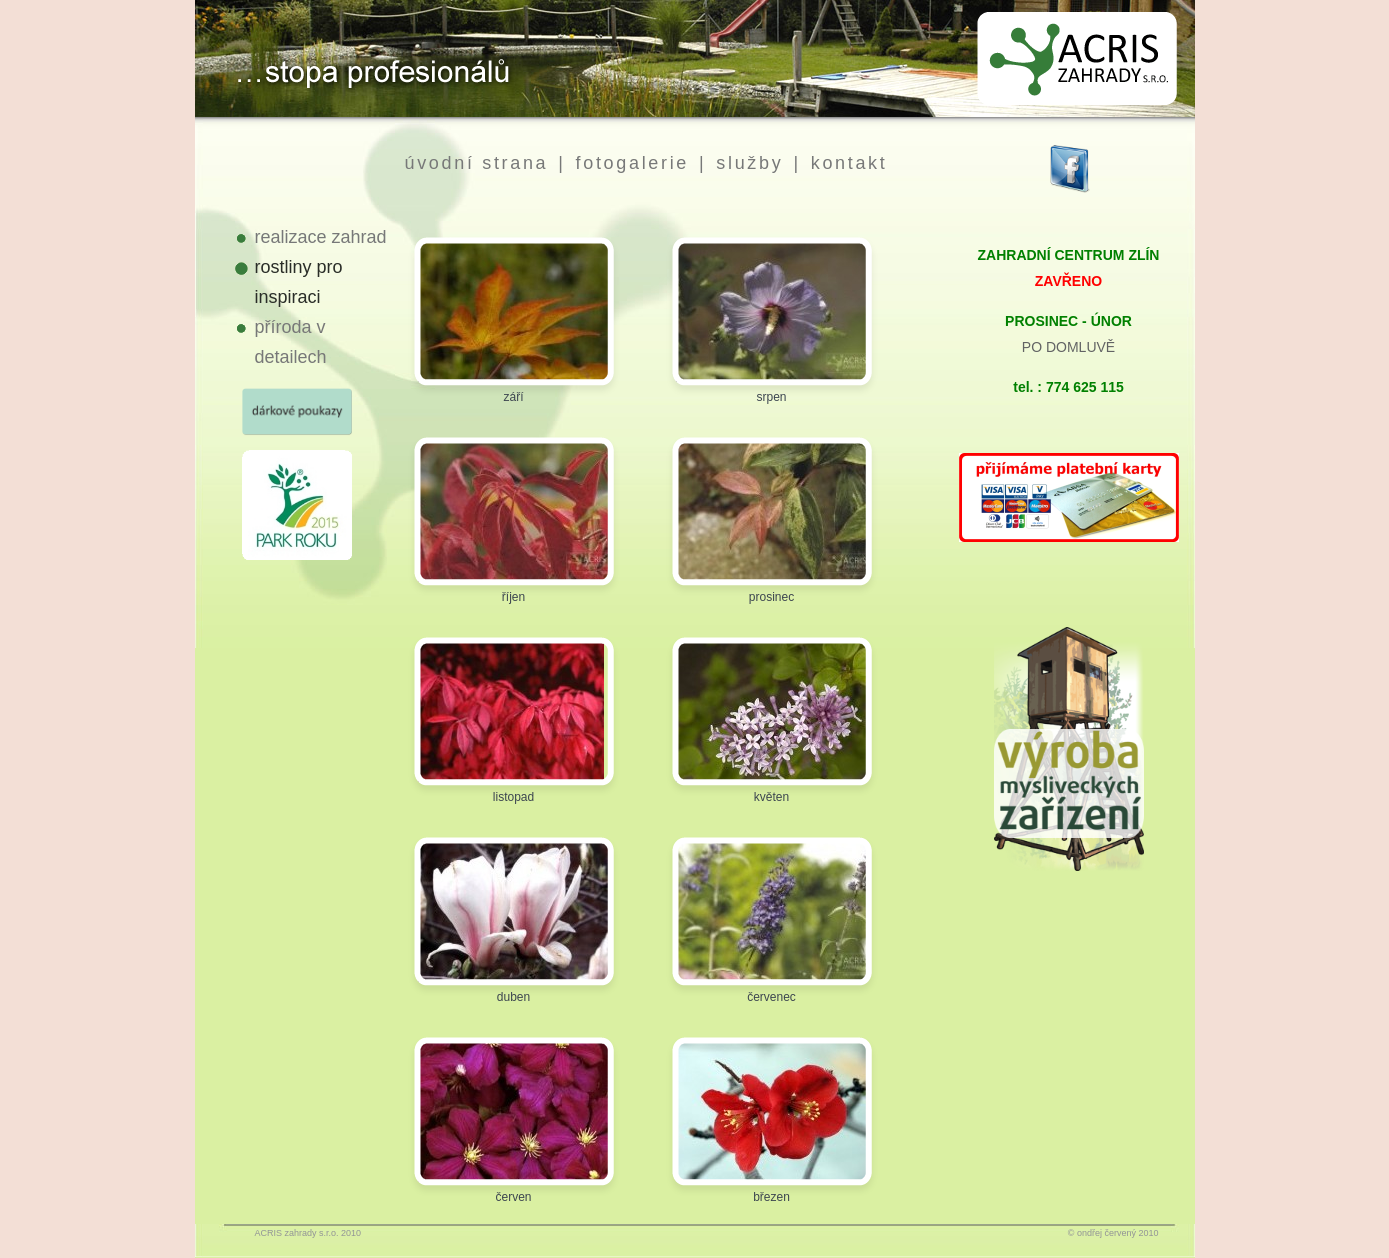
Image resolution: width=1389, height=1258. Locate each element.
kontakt (849, 163)
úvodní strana (477, 163)
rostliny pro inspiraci (299, 282)
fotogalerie (632, 163)
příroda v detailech (291, 342)
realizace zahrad (321, 237)
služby (749, 163)
